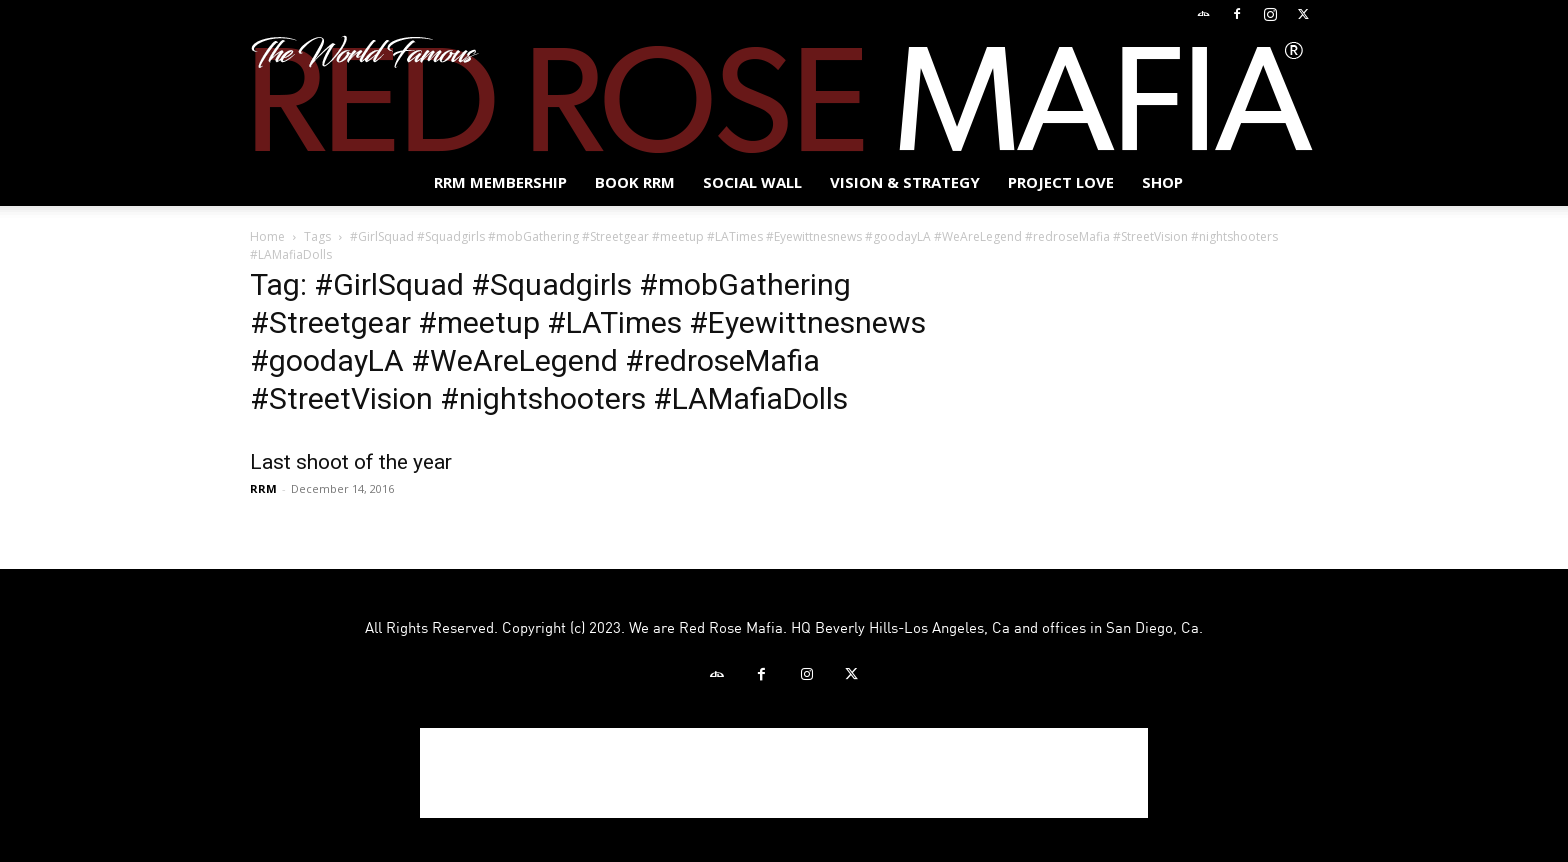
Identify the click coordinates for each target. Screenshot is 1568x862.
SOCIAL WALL (752, 182)
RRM (263, 488)
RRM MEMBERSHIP (500, 182)
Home (267, 236)
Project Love (1061, 182)
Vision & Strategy (905, 182)
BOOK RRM (635, 182)
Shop (1162, 182)
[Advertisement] (784, 773)
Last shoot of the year (351, 462)
